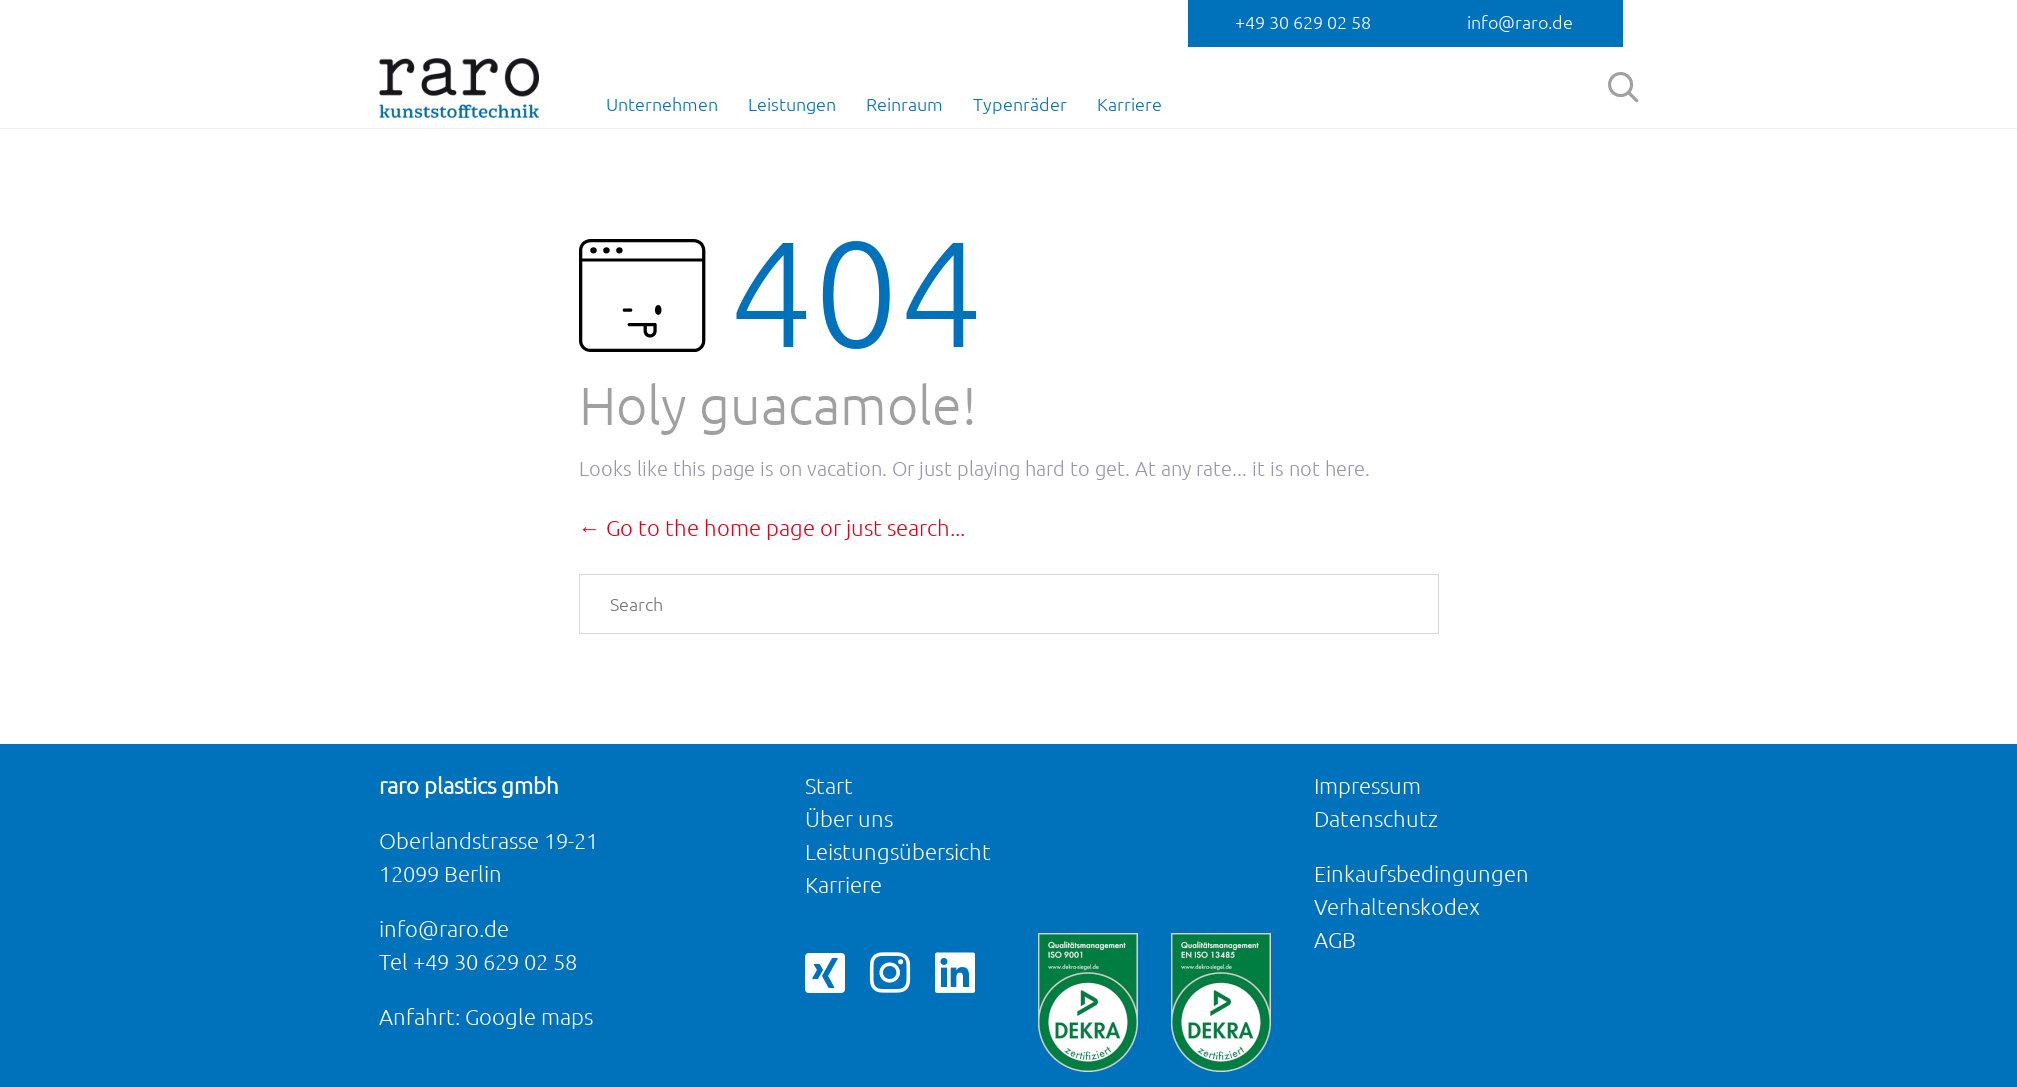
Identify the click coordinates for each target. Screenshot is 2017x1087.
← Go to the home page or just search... (772, 527)
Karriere (1129, 104)
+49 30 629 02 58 (1303, 22)
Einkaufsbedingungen (1421, 873)
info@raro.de (1520, 22)
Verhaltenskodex (1397, 906)
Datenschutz (1376, 818)
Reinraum (904, 104)
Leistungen (792, 104)
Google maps (529, 1016)
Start (829, 785)
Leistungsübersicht (898, 851)
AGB (1335, 939)
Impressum (1367, 785)
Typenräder (1020, 104)
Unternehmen (662, 104)
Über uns (849, 818)
